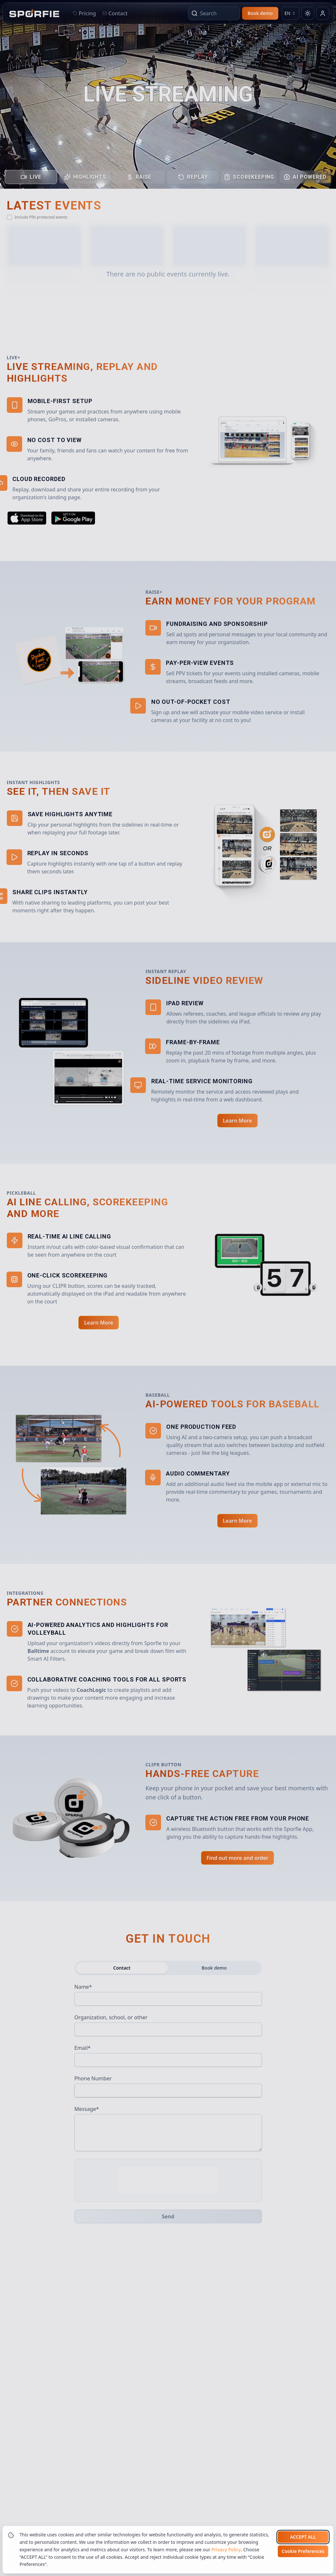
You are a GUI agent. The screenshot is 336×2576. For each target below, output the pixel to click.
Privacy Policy (226, 2549)
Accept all (303, 2537)
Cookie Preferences (303, 2551)
